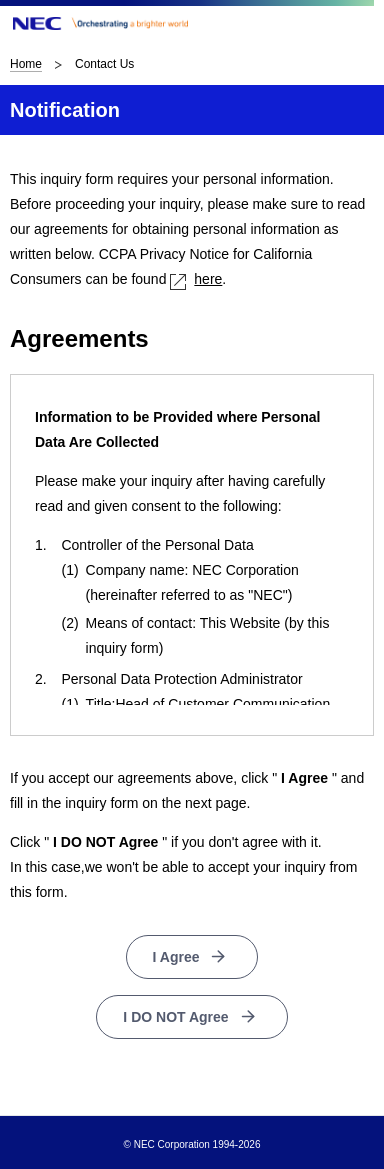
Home (26, 64)
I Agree (176, 957)
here (196, 279)
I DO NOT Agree (175, 1017)
